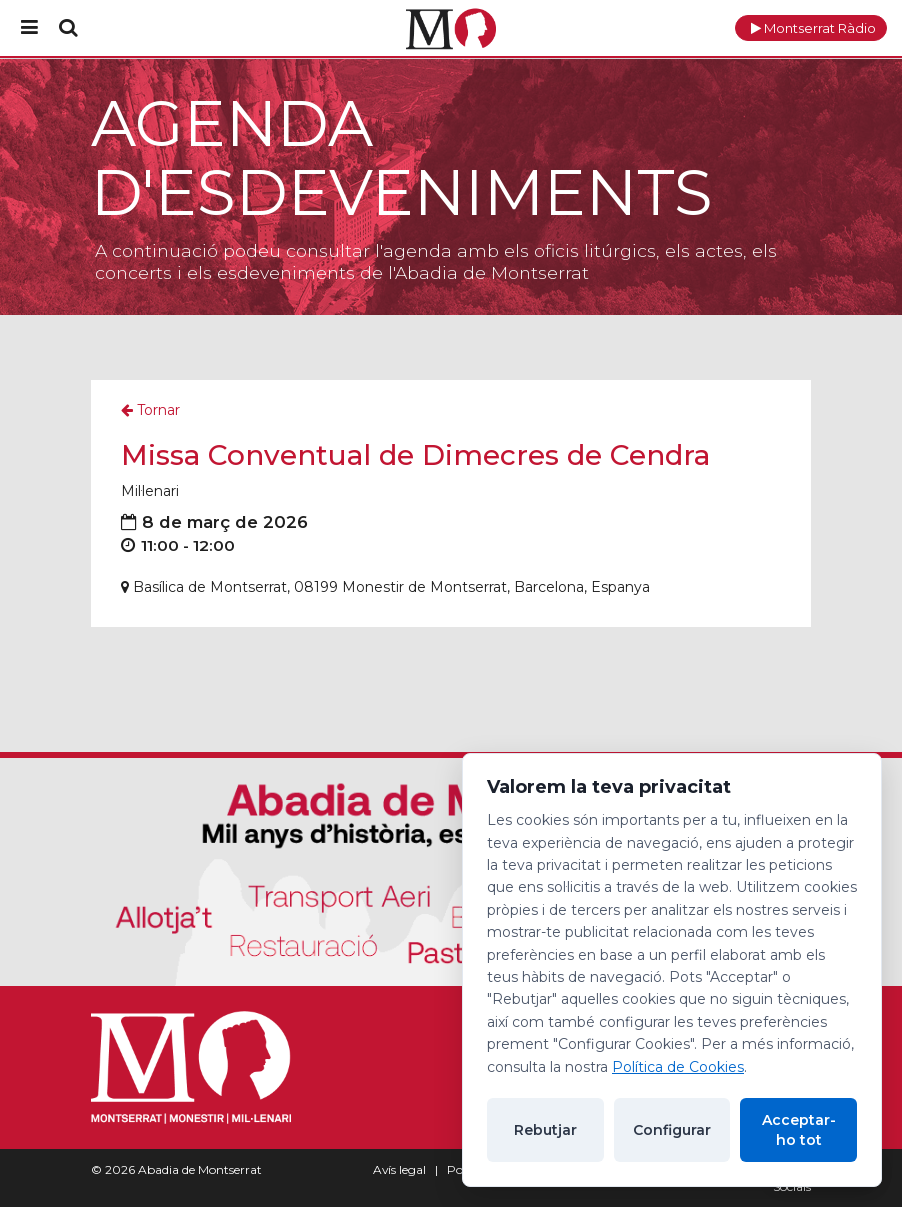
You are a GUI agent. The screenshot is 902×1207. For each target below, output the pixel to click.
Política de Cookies (678, 1067)
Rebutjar (545, 1130)
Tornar (150, 410)
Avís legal (399, 1169)
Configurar (672, 1130)
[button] (811, 28)
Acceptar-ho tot (799, 1130)
